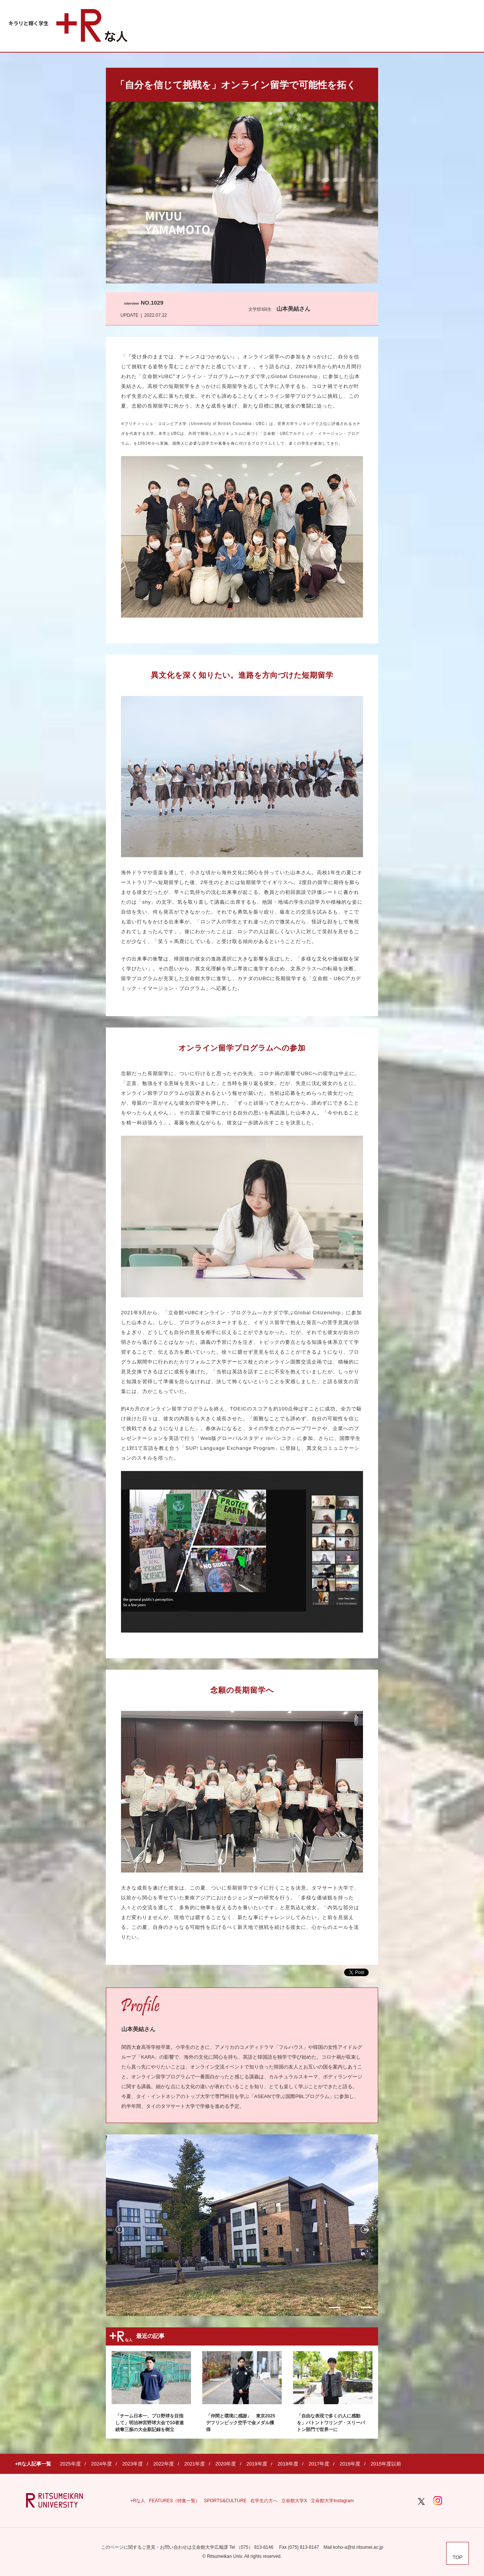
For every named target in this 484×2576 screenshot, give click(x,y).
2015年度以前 (386, 2464)
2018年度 (288, 2464)
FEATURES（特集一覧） (174, 2500)
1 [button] (335, 2307)
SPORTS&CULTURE (225, 2500)
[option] (242, 2225)
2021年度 (194, 2464)
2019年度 (257, 2464)
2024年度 (101, 2464)
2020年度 (225, 2464)
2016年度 (350, 2464)
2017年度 (319, 2464)
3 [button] (366, 2307)
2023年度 (132, 2464)
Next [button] (364, 2229)
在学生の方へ (264, 2500)
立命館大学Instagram (332, 2500)
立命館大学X (294, 2500)
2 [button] (350, 2307)
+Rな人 (137, 2500)
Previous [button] (119, 2229)
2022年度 (163, 2464)
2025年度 (70, 2464)
